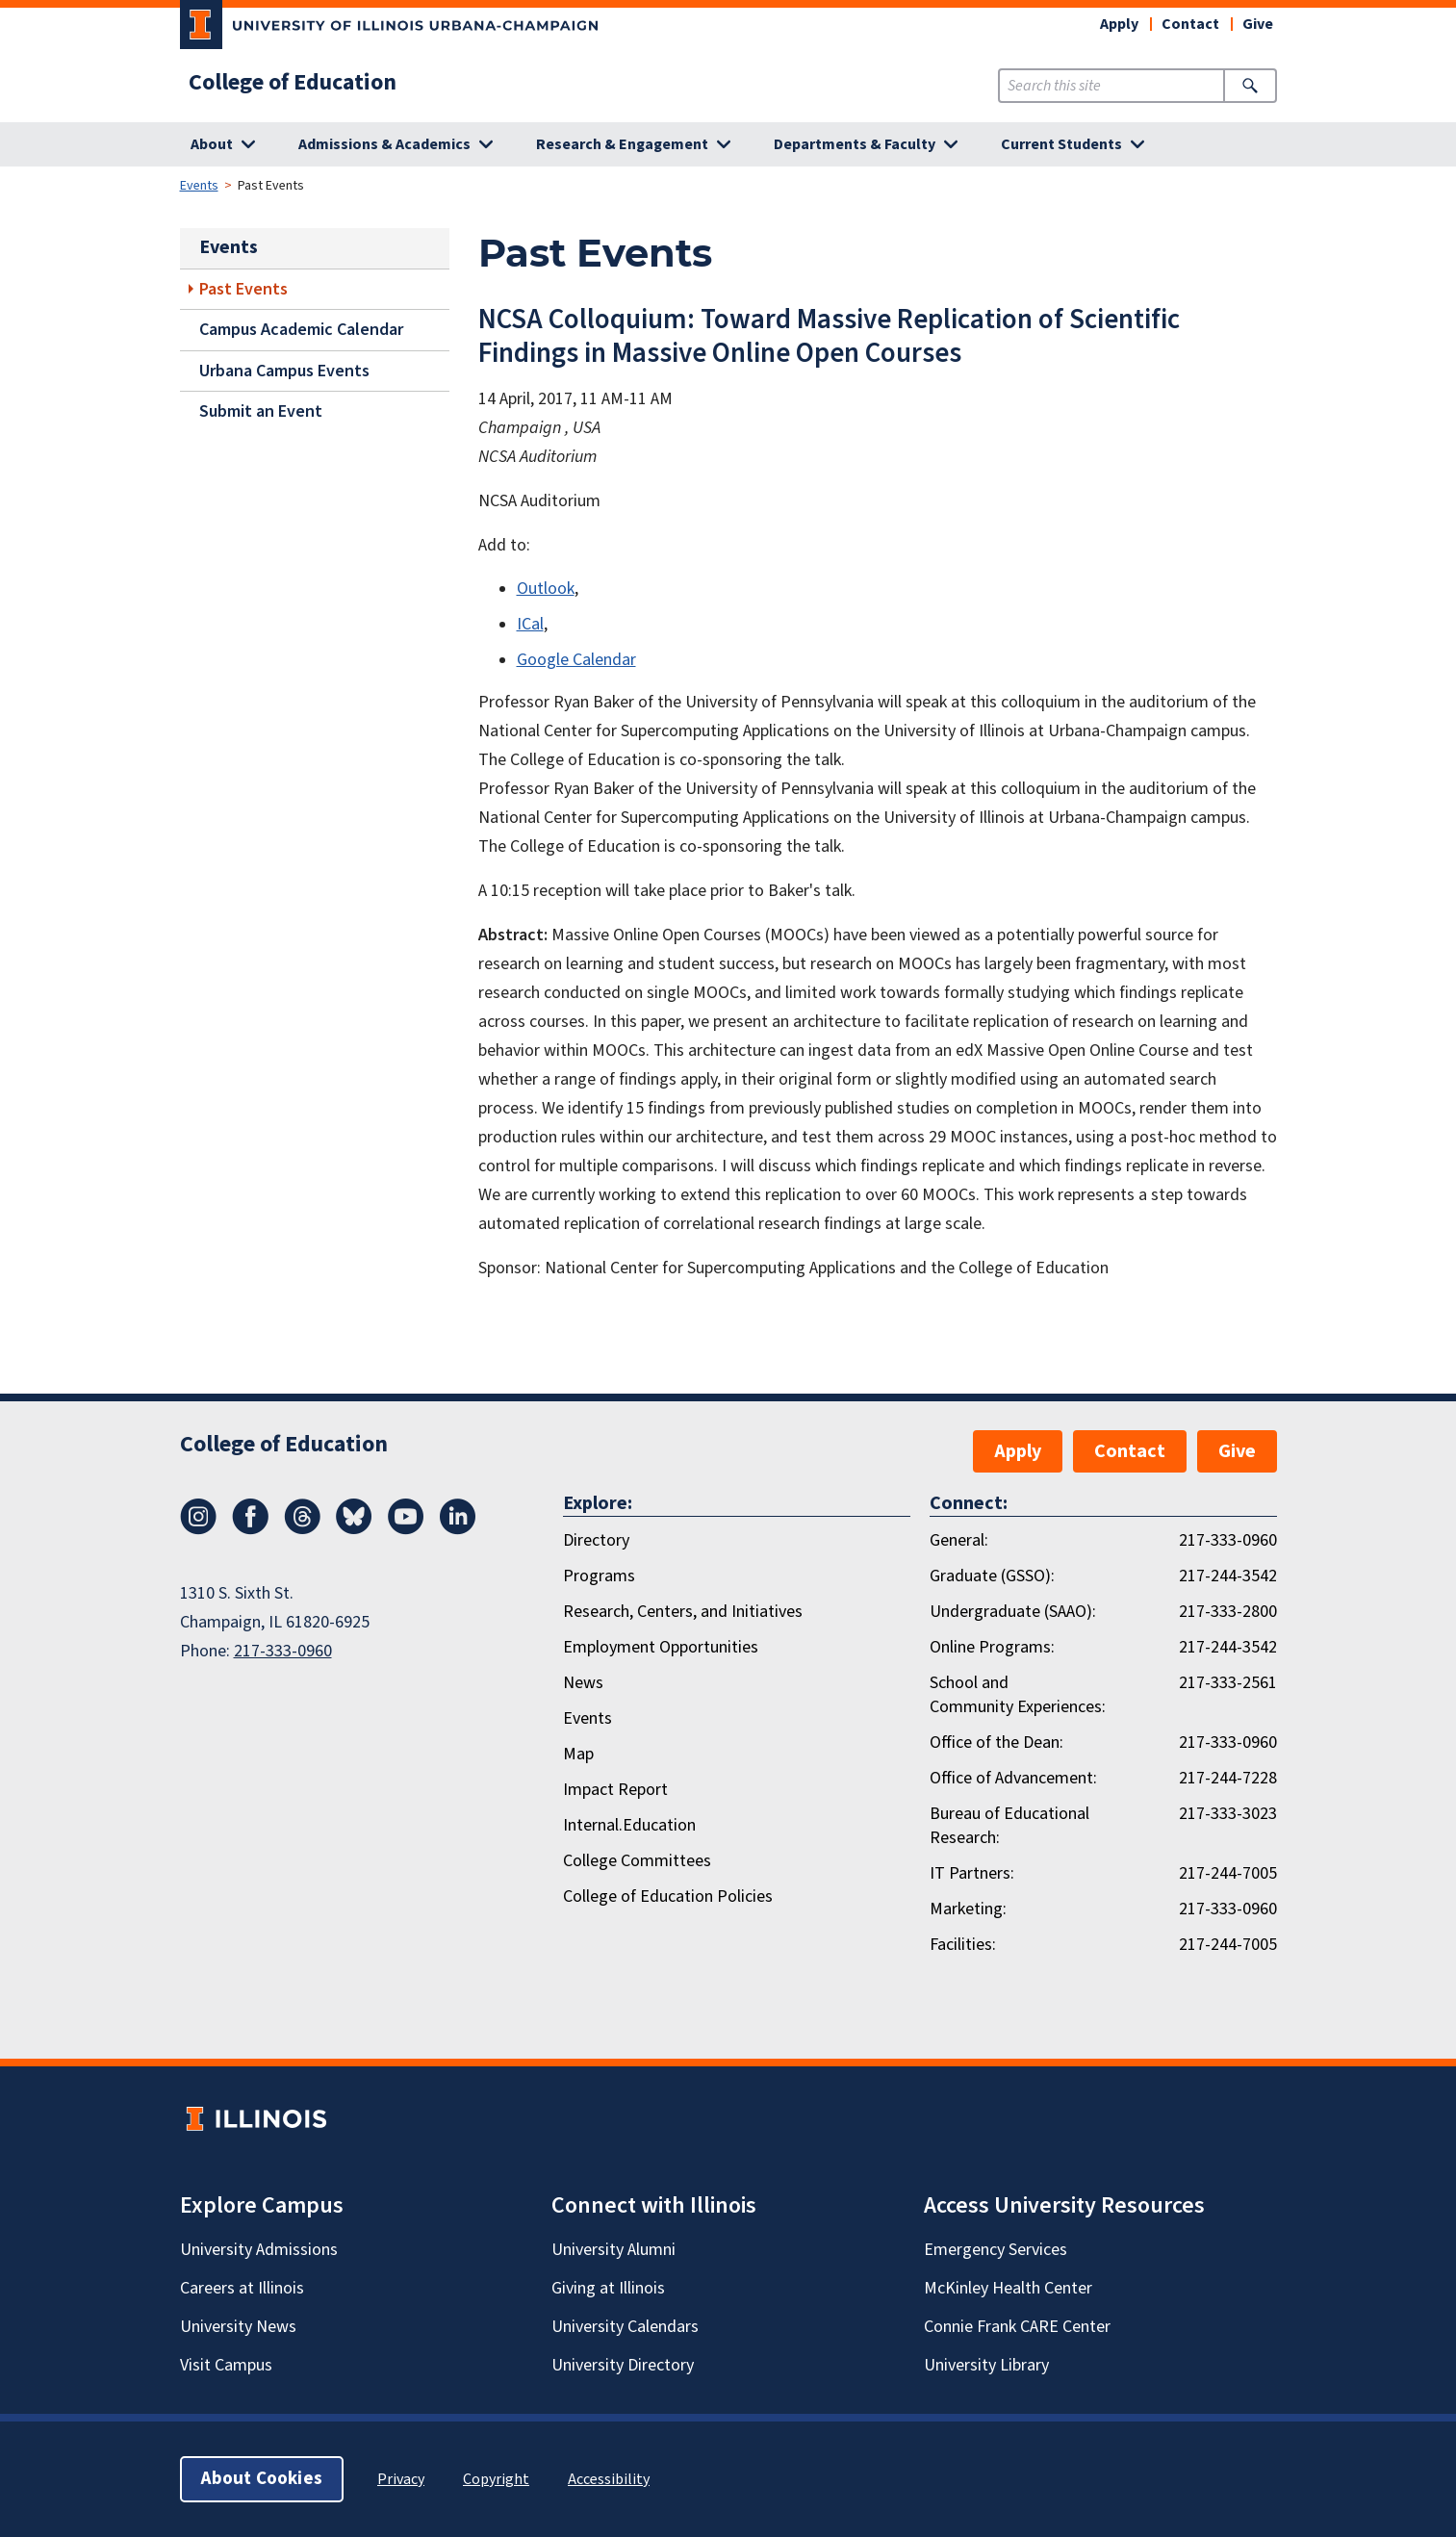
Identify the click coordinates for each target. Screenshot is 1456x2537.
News (583, 1683)
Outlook (546, 589)
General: (959, 1540)
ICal (530, 624)
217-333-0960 (283, 1651)
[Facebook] (250, 1529)
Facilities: (963, 1945)
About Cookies (261, 2479)
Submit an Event (260, 411)
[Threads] (302, 1529)
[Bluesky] (354, 1529)
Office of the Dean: (996, 1742)
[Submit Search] (1249, 85)
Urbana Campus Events (284, 371)
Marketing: (968, 1909)
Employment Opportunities (660, 1647)
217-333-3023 (1228, 1814)
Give (1257, 24)
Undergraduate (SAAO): (1013, 1612)
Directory (596, 1540)
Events (199, 185)
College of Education (292, 82)
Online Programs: (992, 1647)
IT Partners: (972, 1873)
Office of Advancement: (1013, 1778)
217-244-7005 (1228, 1873)
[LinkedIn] (458, 1529)
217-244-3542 (1228, 1576)
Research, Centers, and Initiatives (683, 1612)
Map (578, 1754)
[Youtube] (406, 1529)
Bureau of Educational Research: (1009, 1826)
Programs (599, 1576)
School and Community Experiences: (1018, 1695)
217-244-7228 (1228, 1778)
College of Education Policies (668, 1896)
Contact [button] (1190, 24)
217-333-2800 (1228, 1612)
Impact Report (615, 1790)
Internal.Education (629, 1825)
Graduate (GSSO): (992, 1576)
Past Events (243, 289)
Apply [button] (1119, 24)
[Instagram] (198, 1529)
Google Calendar (576, 660)
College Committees (637, 1861)
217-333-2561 (1228, 1683)
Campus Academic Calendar (301, 330)
